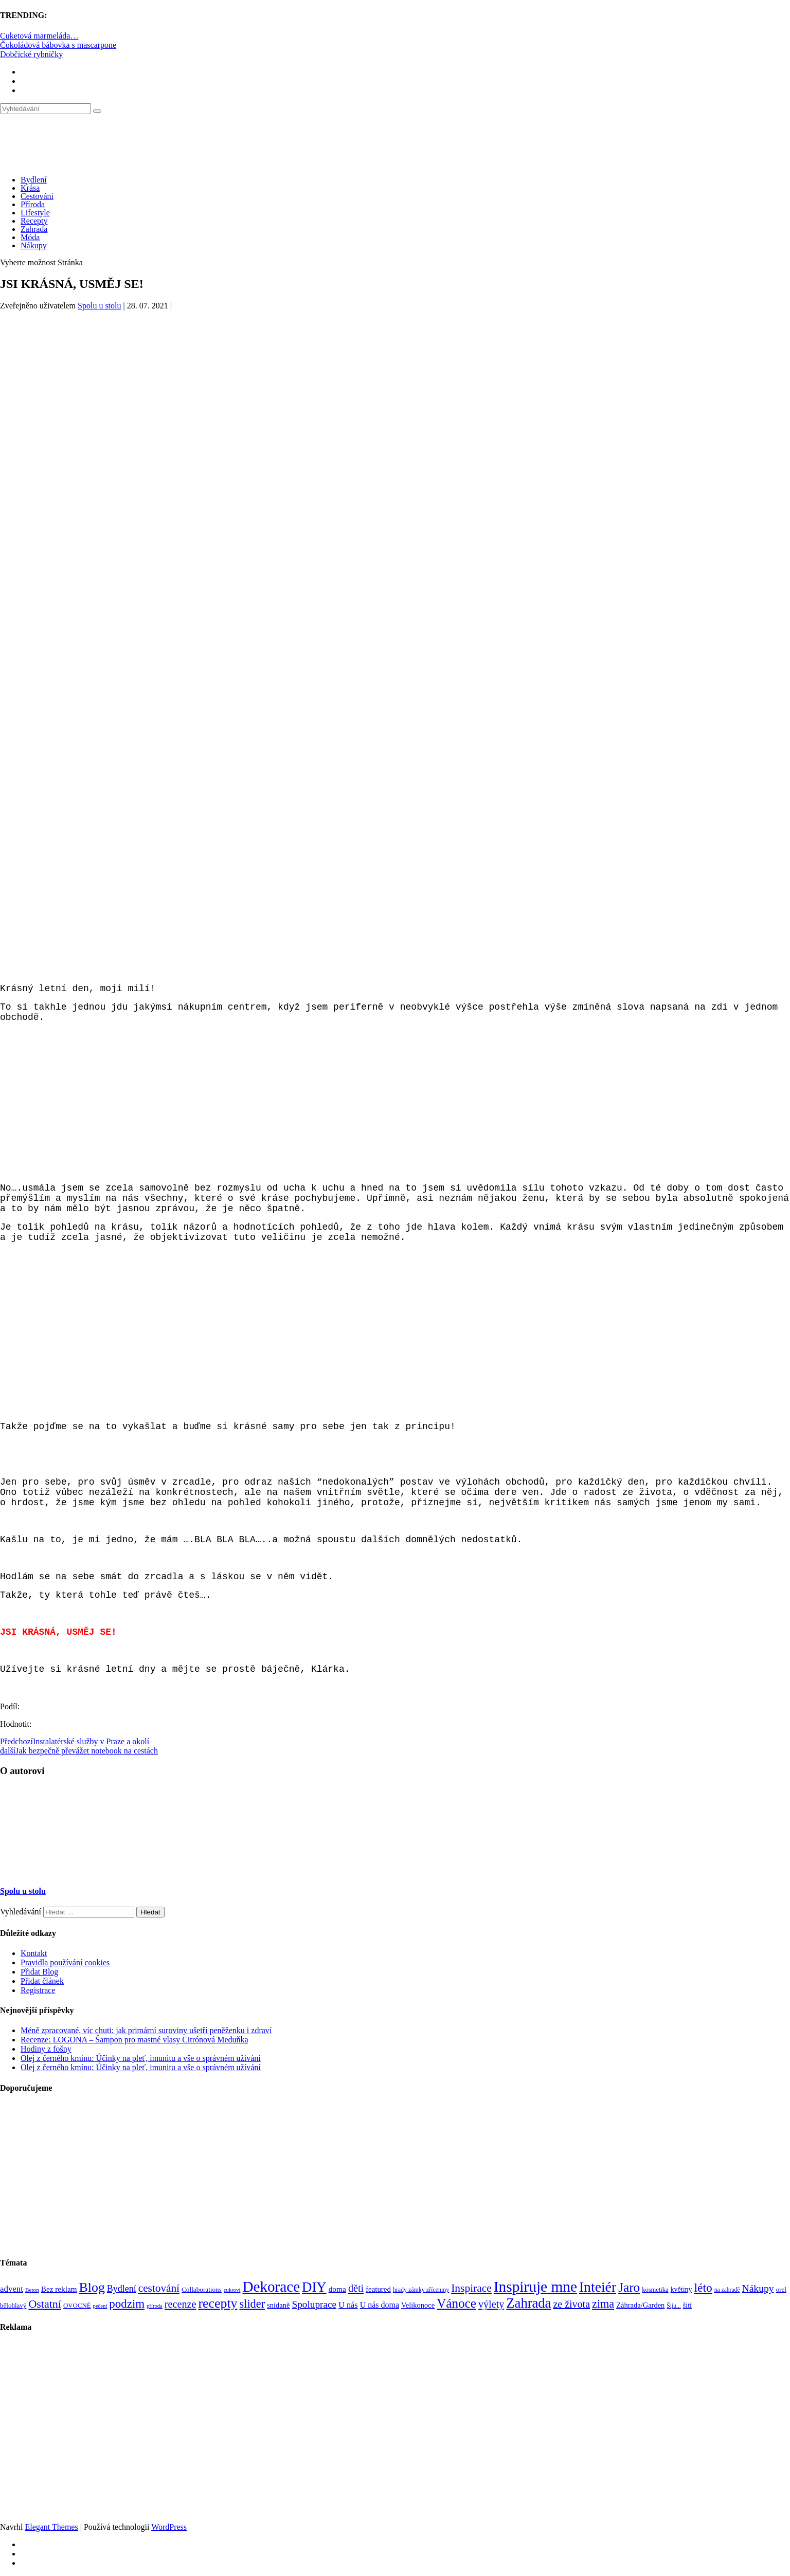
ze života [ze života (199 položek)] (571, 2304)
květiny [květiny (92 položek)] (681, 2289)
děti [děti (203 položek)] (356, 2288)
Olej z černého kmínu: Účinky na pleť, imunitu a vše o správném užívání (141, 2058)
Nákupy (34, 245)
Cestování (37, 196)
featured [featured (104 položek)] (378, 2289)
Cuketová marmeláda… (39, 35)
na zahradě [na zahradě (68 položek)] (727, 2290)
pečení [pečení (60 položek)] (100, 2306)
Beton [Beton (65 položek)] (32, 2290)
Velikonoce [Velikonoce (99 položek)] (418, 2305)
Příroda (33, 204)
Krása (30, 188)
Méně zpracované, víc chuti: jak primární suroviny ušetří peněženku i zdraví (146, 2030)
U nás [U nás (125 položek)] (348, 2305)
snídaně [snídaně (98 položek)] (278, 2305)
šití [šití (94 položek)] (687, 2305)
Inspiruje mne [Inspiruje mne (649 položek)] (535, 2286)
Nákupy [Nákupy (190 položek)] (758, 2288)
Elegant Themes (51, 2527)
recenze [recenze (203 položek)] (180, 2304)
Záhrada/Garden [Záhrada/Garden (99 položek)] (640, 2305)
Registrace (38, 1990)
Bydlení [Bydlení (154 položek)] (121, 2288)
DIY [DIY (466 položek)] (314, 2287)
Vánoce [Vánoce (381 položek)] (456, 2303)
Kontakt (34, 1953)
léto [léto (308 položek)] (703, 2287)
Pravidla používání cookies (65, 1962)
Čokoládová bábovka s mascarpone (58, 45)
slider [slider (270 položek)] (252, 2303)
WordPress (169, 2527)
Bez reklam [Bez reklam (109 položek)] (59, 2289)
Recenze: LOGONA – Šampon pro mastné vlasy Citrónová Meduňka (134, 2039)
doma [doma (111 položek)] (337, 2289)
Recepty (34, 220)
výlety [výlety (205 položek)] (491, 2304)
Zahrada (34, 229)
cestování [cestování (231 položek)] (158, 2288)
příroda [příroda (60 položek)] (155, 2306)
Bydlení (34, 179)
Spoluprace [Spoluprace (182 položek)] (314, 2304)
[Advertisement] (395, 409)
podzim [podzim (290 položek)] (127, 2303)
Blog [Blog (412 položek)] (92, 2287)
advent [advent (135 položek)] (11, 2289)
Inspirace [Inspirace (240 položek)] (471, 2288)
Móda (30, 237)
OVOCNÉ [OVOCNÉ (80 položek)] (77, 2305)
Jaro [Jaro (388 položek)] (629, 2287)
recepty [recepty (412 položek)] (217, 2303)
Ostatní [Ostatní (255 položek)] (44, 2303)
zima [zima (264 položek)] (603, 2303)
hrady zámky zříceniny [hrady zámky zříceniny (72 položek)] (421, 2289)
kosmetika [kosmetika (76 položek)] (655, 2289)
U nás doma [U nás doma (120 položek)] (379, 2304)
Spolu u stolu (99, 305)
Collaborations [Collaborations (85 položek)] (202, 2289)
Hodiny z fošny (46, 2048)
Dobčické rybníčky (31, 54)
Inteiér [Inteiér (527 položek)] (597, 2287)
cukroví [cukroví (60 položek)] (232, 2290)
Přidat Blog (39, 1971)
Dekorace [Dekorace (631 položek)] (271, 2286)
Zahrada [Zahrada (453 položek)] (528, 2303)
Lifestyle (35, 212)
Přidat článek (42, 1981)
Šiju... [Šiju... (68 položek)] (673, 2306)
